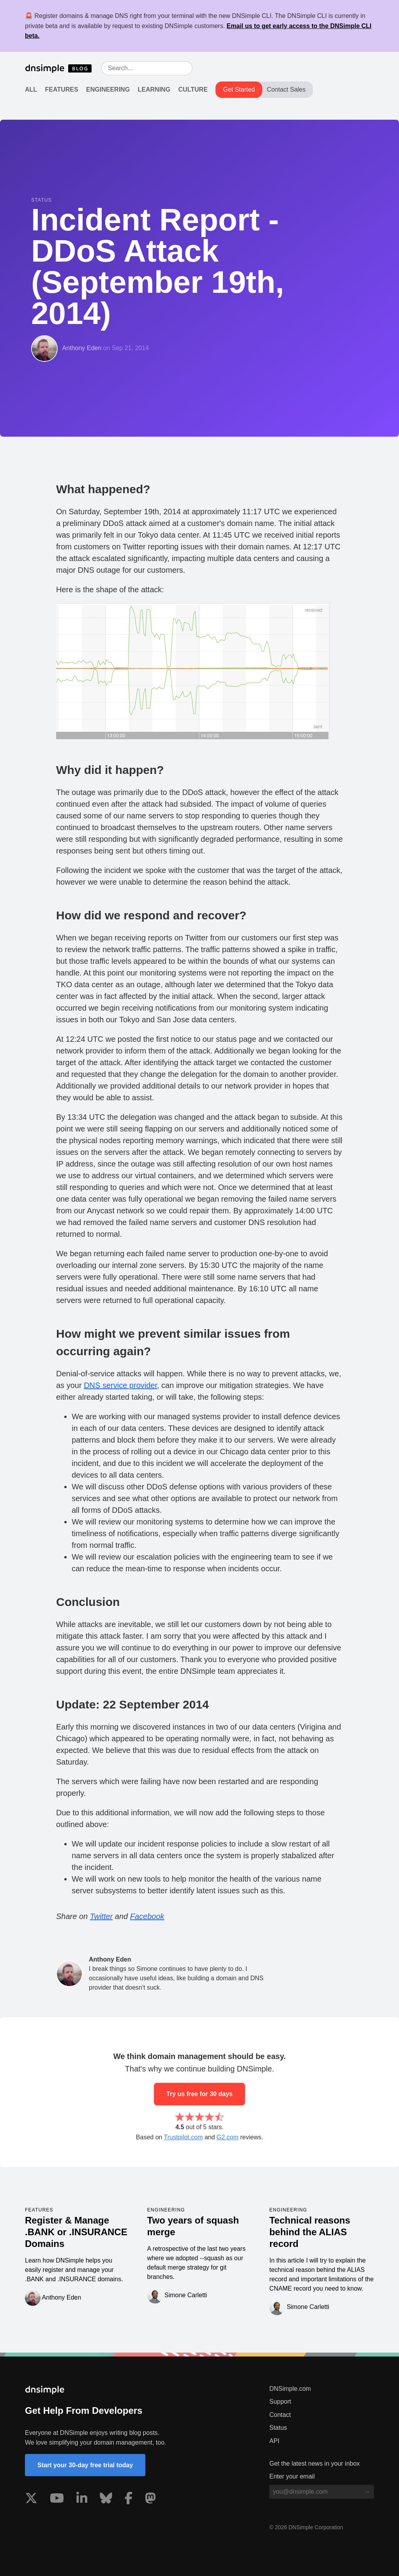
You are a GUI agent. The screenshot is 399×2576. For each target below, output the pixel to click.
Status (278, 2427)
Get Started (239, 89)
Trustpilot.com (183, 2137)
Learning (154, 89)
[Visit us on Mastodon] (150, 2499)
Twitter (101, 1916)
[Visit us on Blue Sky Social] (106, 2499)
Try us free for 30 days (199, 2094)
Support (280, 2401)
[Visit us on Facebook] (128, 2499)
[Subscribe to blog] (367, 2492)
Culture (193, 89)
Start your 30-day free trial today (85, 2465)
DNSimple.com (290, 2388)
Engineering (108, 89)
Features (61, 89)
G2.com (227, 2137)
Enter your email (292, 2476)
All (31, 89)
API (274, 2441)
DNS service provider (120, 1385)
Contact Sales (286, 89)
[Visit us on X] (31, 2499)
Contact (280, 2414)
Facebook (147, 1916)
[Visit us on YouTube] (57, 2499)
